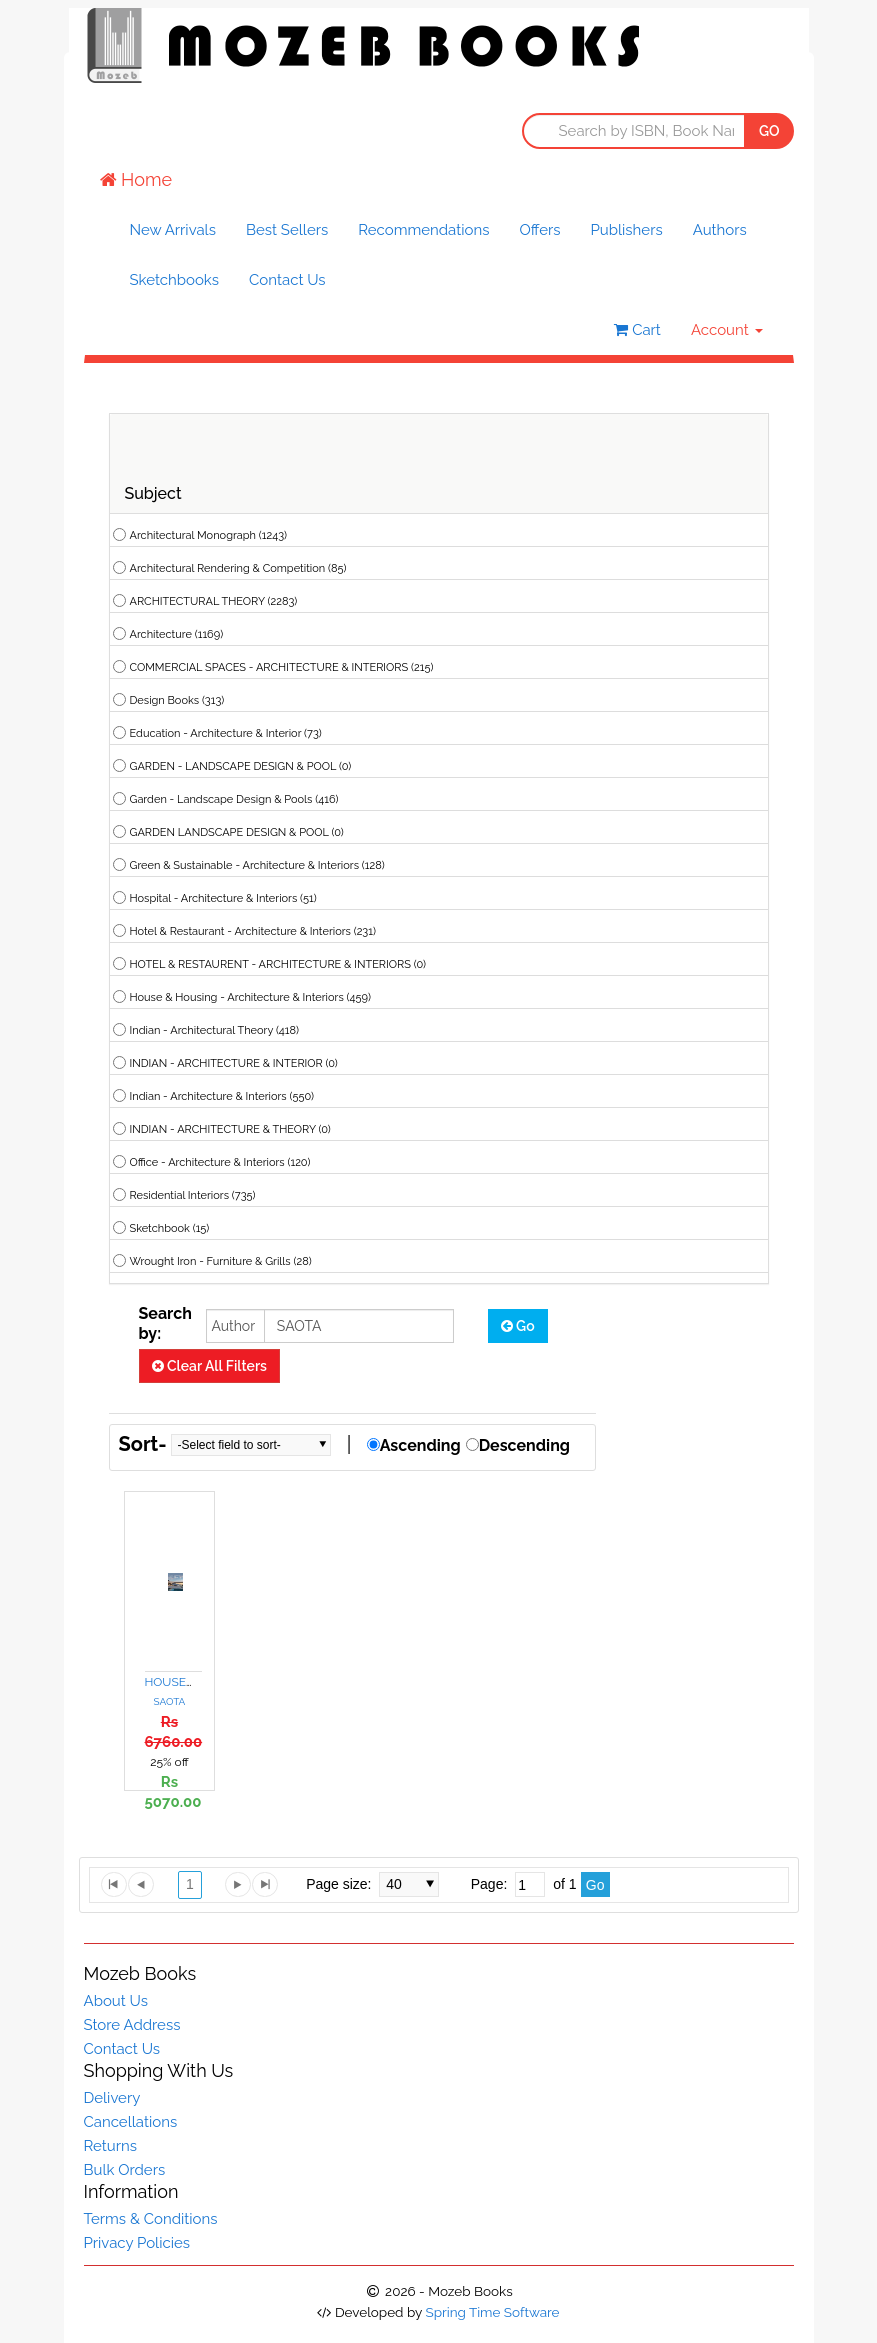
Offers (539, 230)
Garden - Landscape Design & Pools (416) (234, 799)
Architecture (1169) (177, 634)
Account (727, 330)
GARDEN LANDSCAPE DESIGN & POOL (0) (237, 832)
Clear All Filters (210, 1366)
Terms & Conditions (151, 2219)
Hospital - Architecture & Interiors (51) (223, 898)
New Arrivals (173, 230)
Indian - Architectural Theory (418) (215, 1030)
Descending (524, 1445)
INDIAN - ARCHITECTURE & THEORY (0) (230, 1129)
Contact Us (287, 280)
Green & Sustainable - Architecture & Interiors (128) (257, 865)
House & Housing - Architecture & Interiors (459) (250, 997)
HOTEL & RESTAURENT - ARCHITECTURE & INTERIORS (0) (278, 964)
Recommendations (423, 230)
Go (518, 1326)
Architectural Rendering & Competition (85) (238, 568)
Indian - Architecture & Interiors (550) (222, 1096)
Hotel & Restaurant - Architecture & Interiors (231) (253, 931)
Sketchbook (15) (170, 1228)
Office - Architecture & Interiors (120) (220, 1162)
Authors (720, 230)
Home (136, 179)
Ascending (420, 1445)
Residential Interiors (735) (193, 1195)
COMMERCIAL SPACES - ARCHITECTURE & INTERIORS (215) (282, 667)
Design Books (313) (177, 700)
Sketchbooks (175, 280)
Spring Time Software (492, 2312)
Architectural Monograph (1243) (209, 535)
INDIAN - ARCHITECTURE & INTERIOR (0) (234, 1063)
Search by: (165, 1323)
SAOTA (170, 1701)
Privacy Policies (137, 2243)
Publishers (627, 230)
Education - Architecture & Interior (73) (226, 733)
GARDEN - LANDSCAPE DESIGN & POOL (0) (241, 766)
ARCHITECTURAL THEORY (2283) (214, 601)
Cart (637, 330)
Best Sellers (287, 230)
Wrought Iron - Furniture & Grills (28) (221, 1261)
